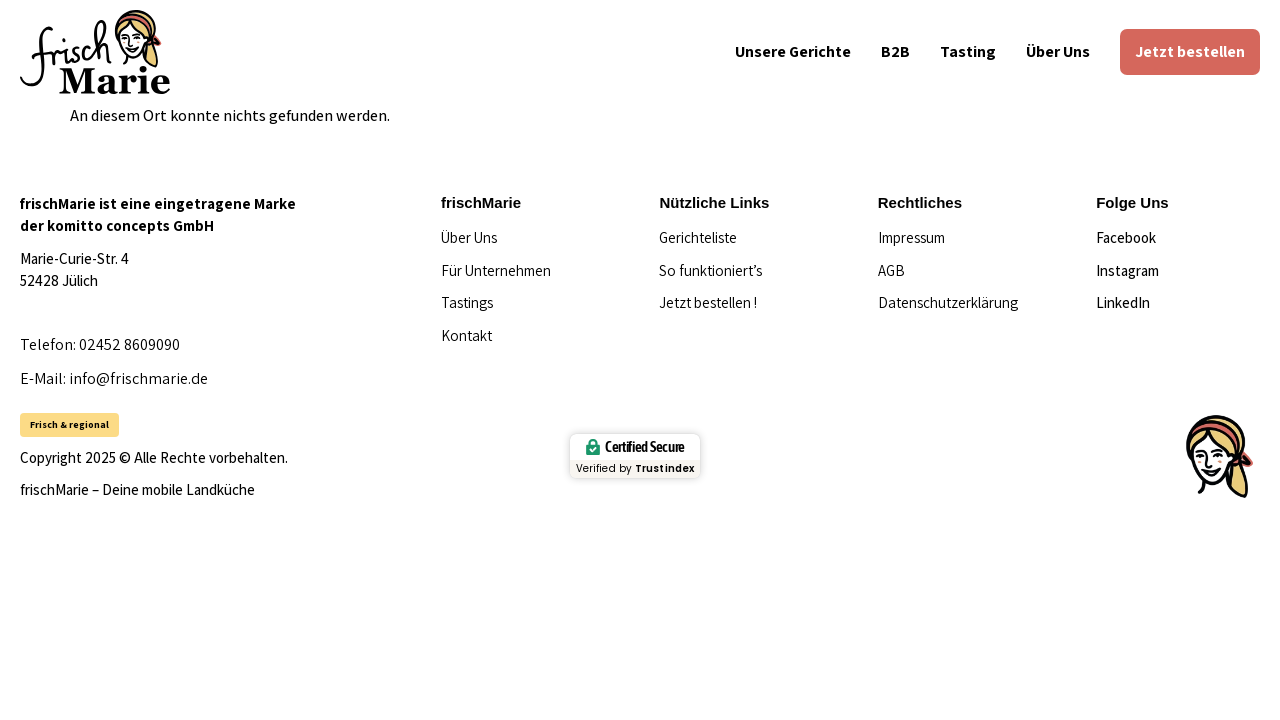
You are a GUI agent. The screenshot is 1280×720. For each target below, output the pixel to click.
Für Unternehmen (496, 270)
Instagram (1127, 270)
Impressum (911, 237)
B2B (895, 51)
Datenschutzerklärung (948, 302)
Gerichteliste (698, 237)
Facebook (1126, 237)
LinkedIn (1123, 302)
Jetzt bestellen (1190, 51)
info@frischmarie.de (138, 378)
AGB (891, 270)
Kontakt (466, 335)
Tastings (467, 302)
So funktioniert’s (710, 270)
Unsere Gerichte (793, 51)
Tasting (968, 51)
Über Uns (1058, 51)
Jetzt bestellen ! (708, 302)
